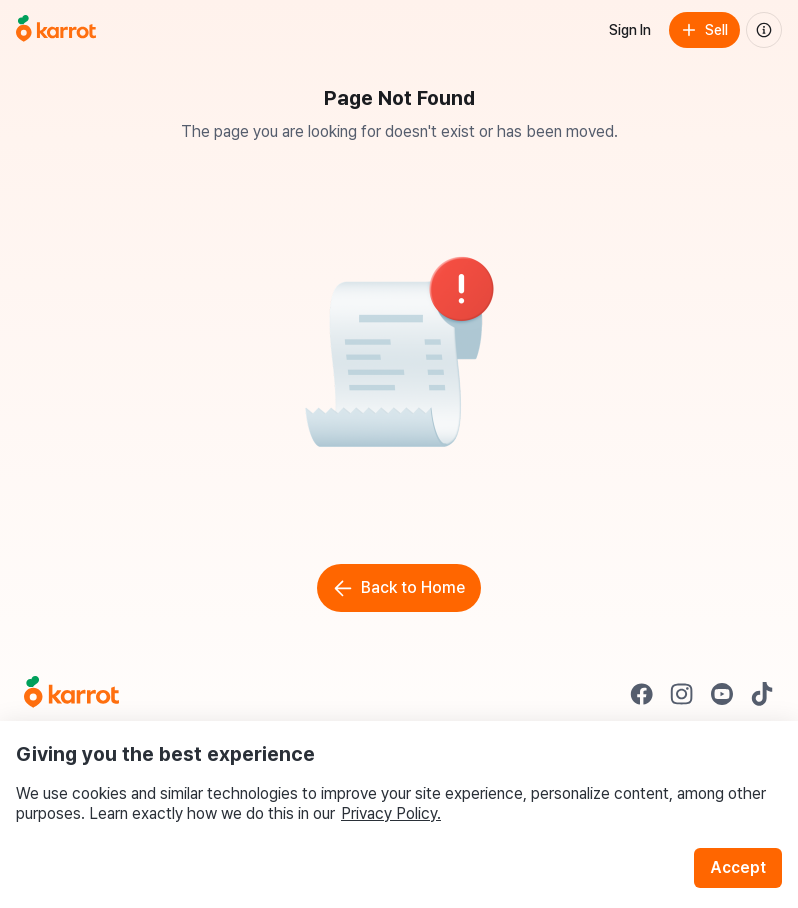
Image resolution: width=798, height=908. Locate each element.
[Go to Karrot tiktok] (762, 694)
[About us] (764, 30)
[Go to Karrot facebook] (642, 694)
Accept (738, 867)
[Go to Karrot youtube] (722, 694)
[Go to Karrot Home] (71, 694)
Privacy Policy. (391, 813)
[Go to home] (56, 30)
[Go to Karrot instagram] (682, 694)
